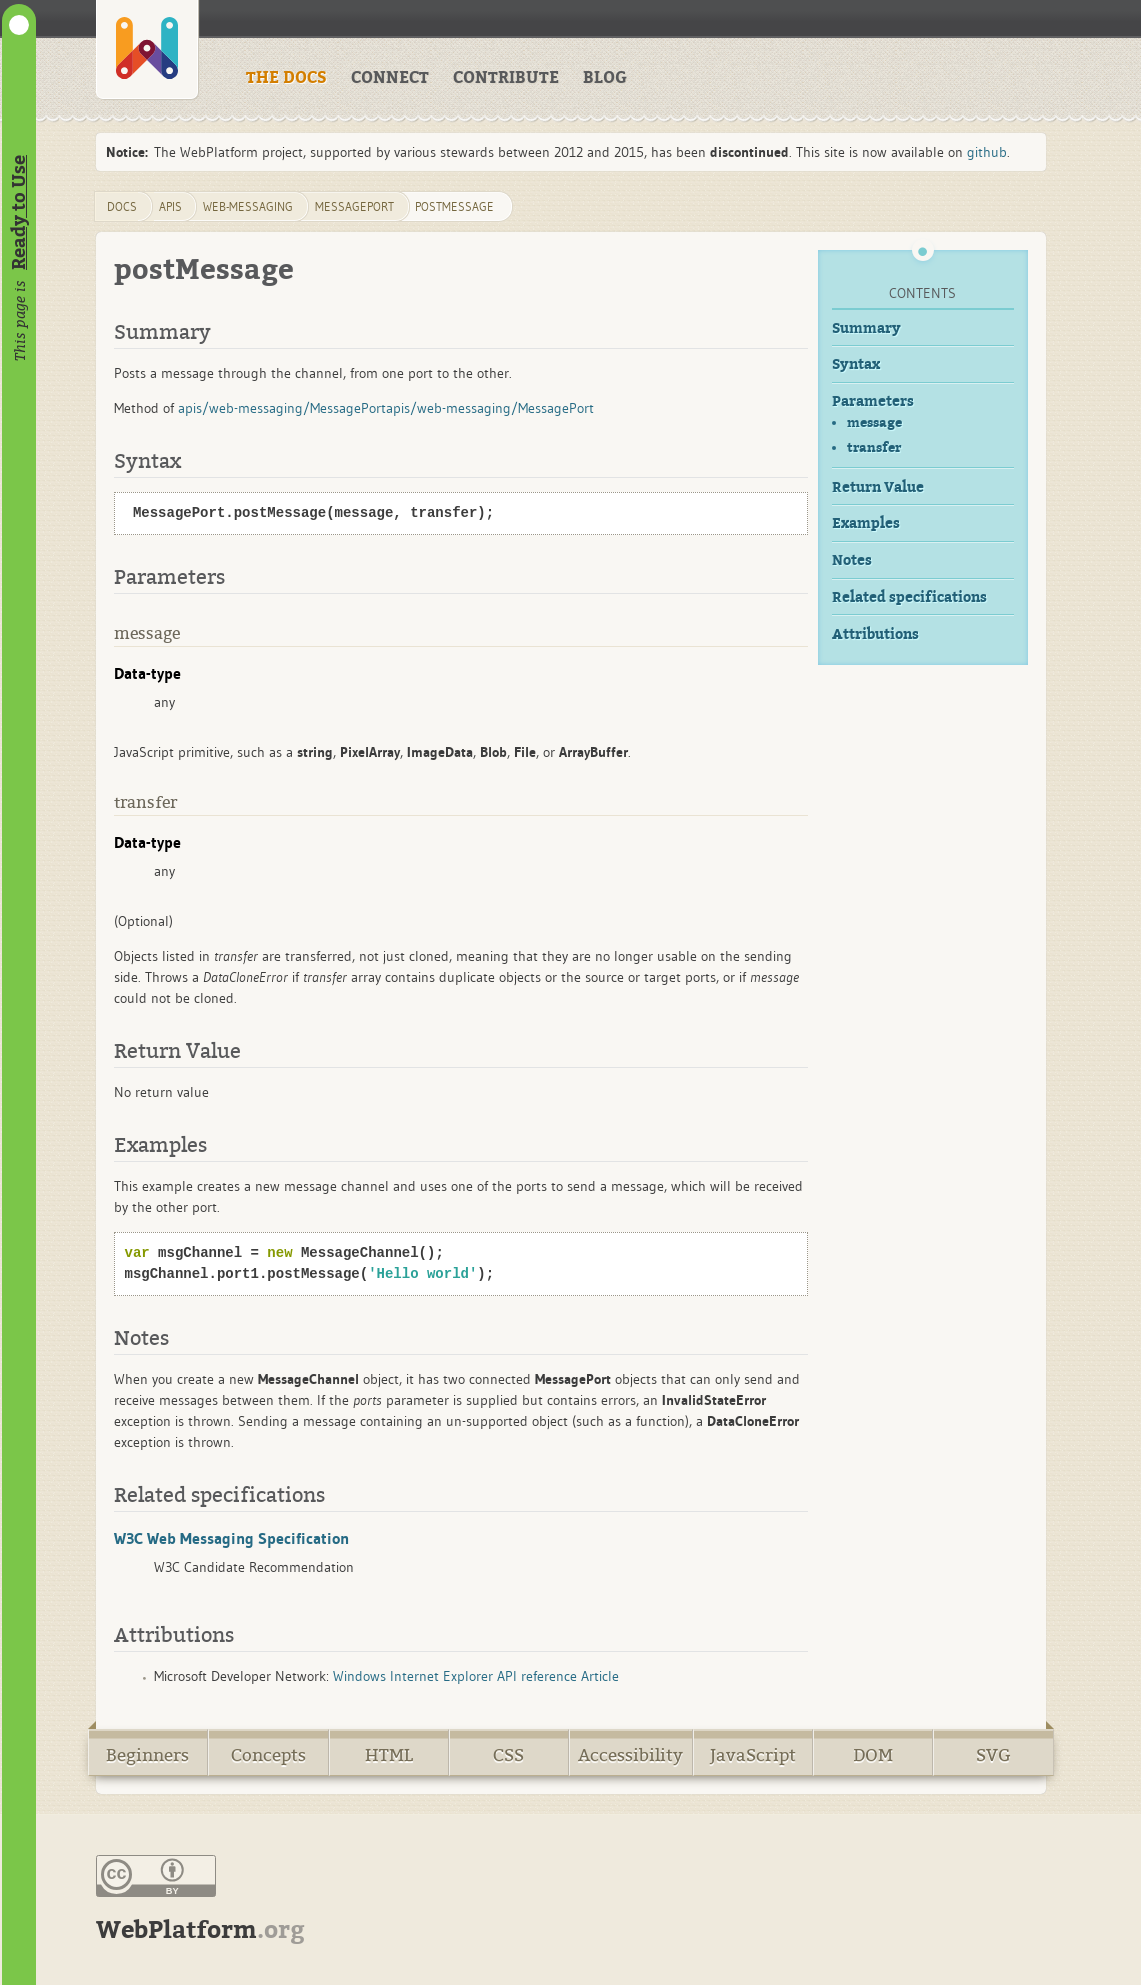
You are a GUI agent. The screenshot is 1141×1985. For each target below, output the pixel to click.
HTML (389, 1755)
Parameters (873, 401)
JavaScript (753, 1755)
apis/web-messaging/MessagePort (282, 408)
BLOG (605, 78)
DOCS (122, 206)
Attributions (875, 634)
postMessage (454, 206)
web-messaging (248, 206)
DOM (873, 1755)
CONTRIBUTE (506, 78)
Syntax (856, 364)
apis (170, 206)
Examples (866, 523)
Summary (866, 328)
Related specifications (909, 597)
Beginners (147, 1755)
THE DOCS (286, 78)
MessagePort (354, 206)
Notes (852, 560)
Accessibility (630, 1755)
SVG (993, 1755)
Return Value (878, 487)
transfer (874, 447)
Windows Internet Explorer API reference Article (476, 1676)
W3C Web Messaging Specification (231, 1538)
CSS (508, 1755)
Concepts (268, 1755)
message (874, 422)
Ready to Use (19, 212)
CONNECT (390, 78)
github (987, 152)
